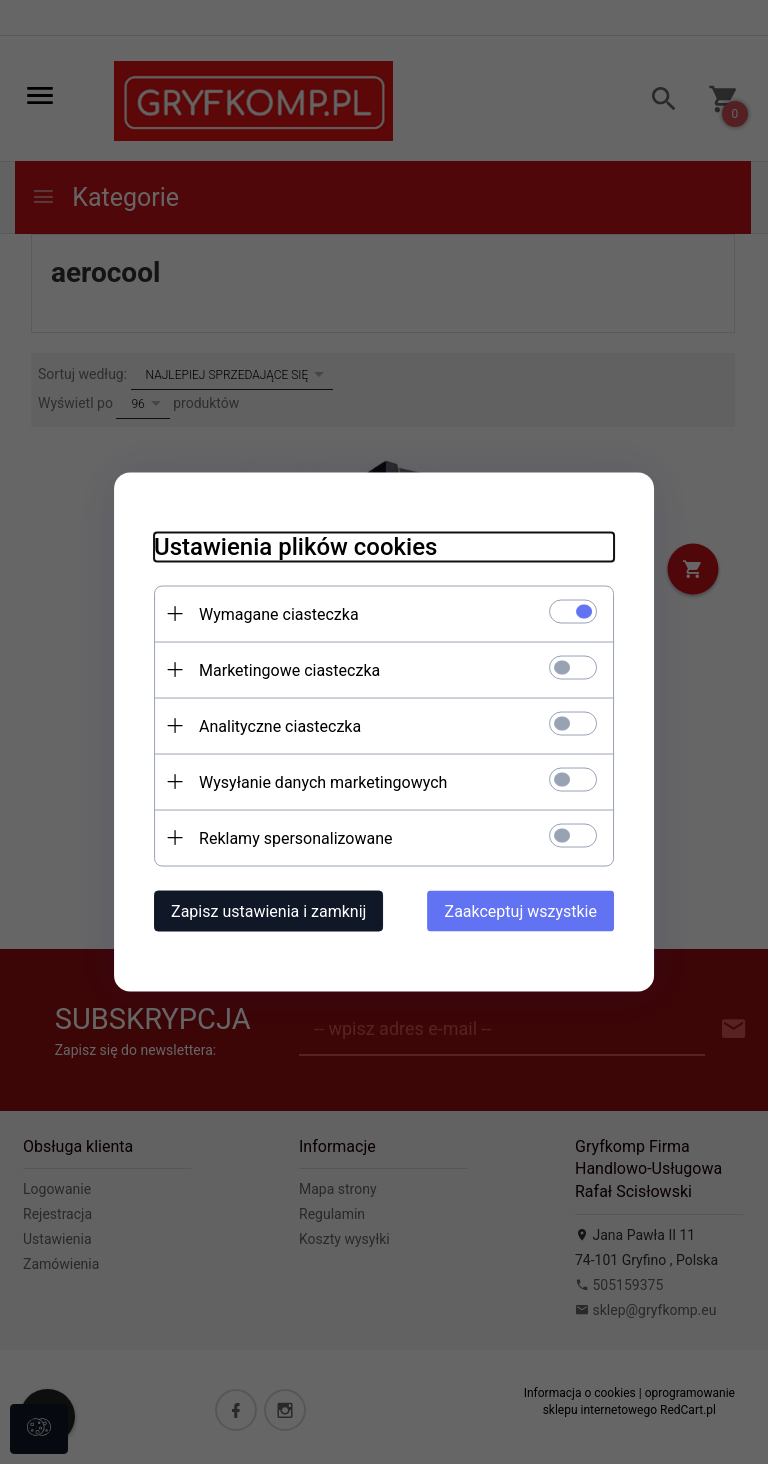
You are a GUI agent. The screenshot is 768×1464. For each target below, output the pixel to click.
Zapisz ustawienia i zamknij (268, 911)
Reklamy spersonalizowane (295, 838)
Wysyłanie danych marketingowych (323, 782)
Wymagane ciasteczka (279, 614)
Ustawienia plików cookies (295, 547)
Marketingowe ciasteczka (289, 670)
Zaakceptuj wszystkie (521, 911)
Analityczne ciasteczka (280, 726)
